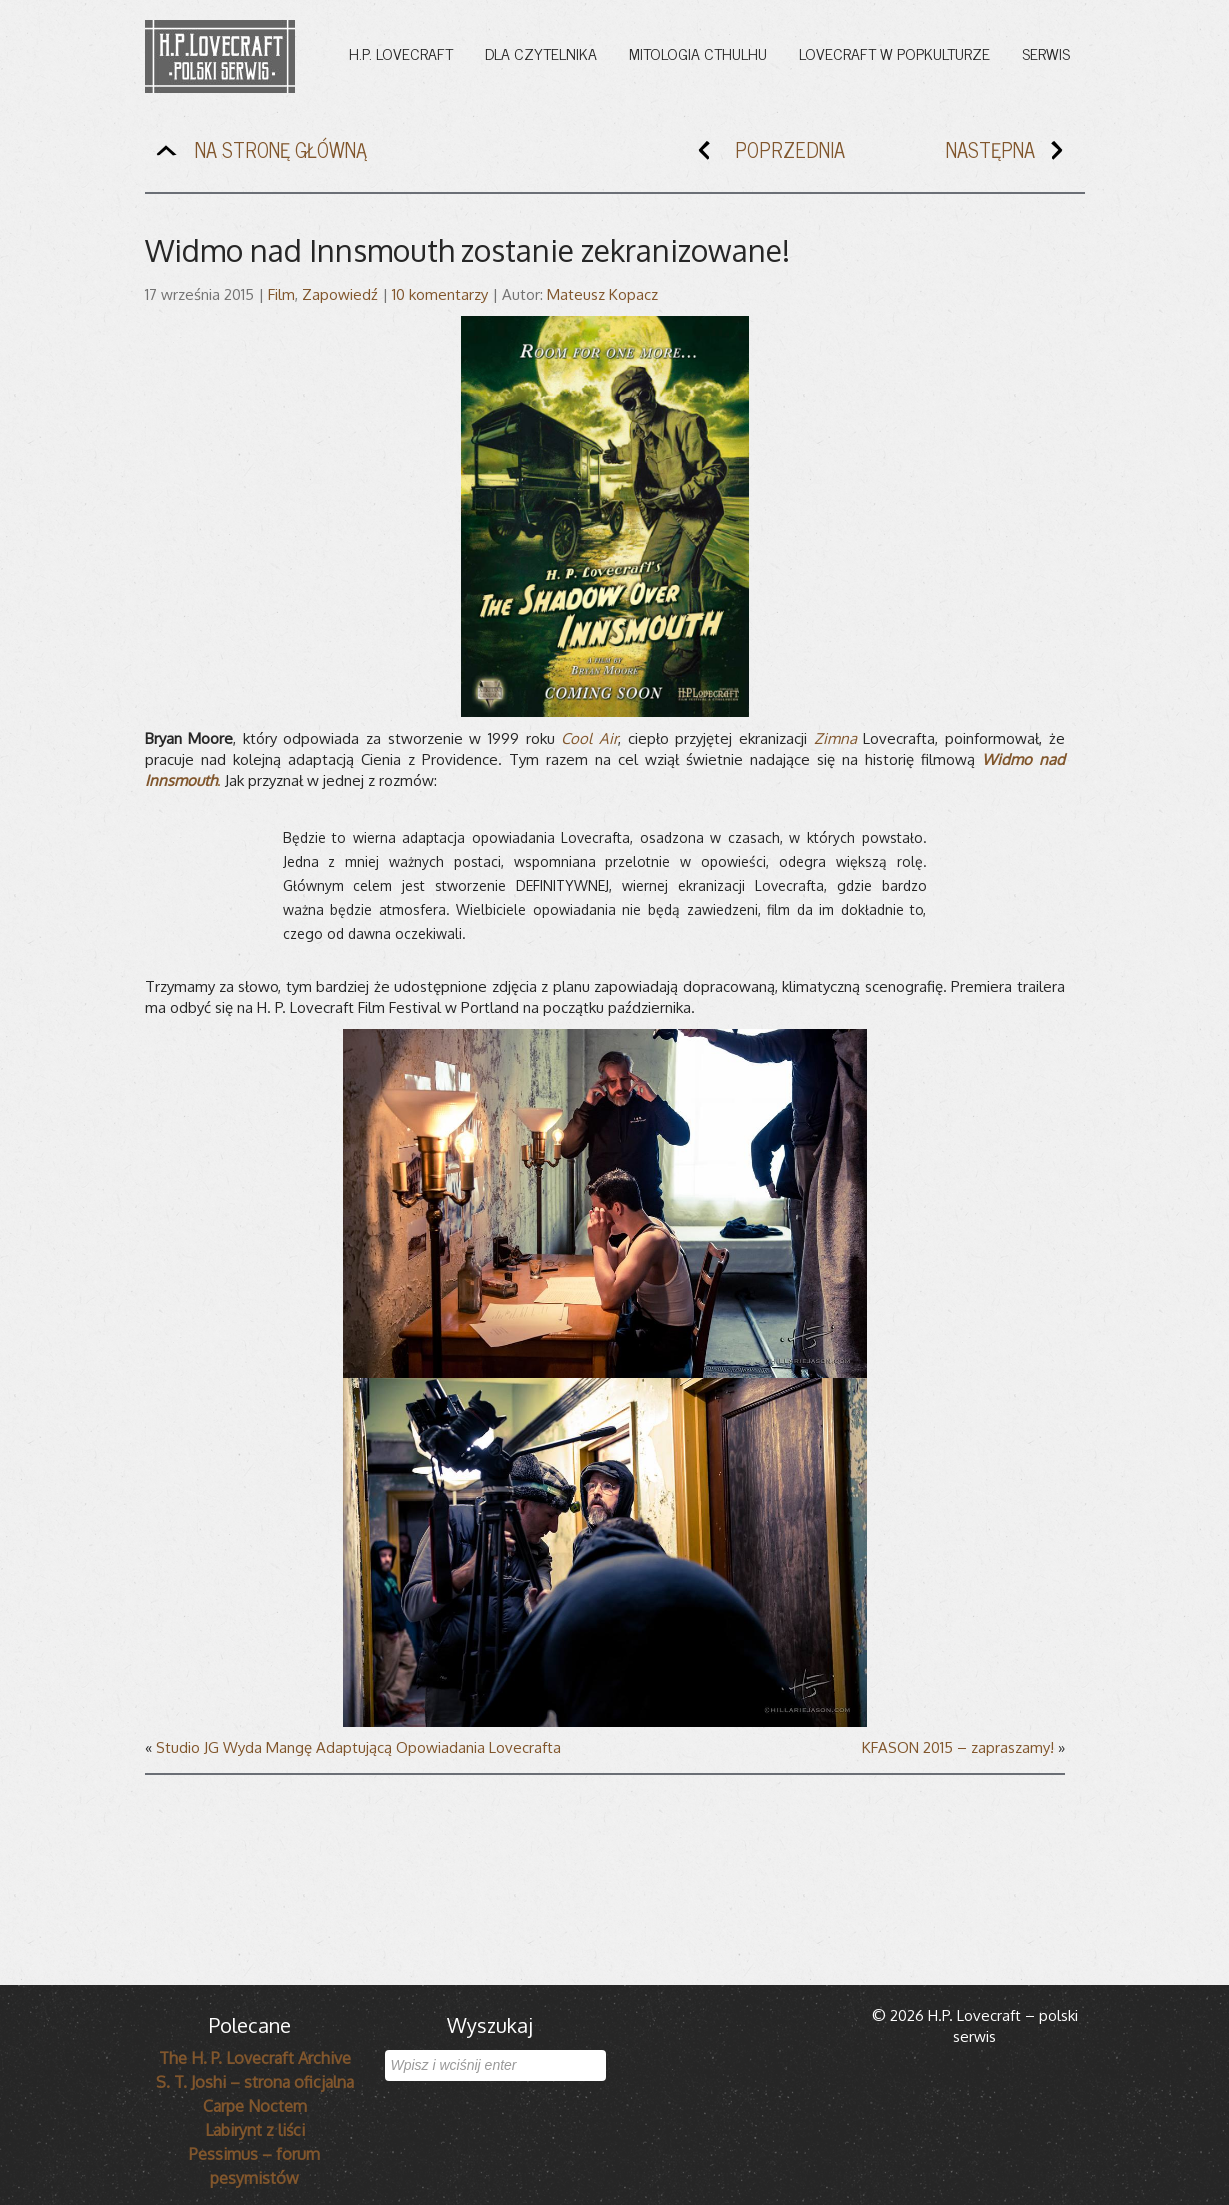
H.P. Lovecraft (401, 53)
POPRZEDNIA (767, 154)
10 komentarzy (440, 294)
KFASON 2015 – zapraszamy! (958, 1747)
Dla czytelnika (541, 53)
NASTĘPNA (1013, 154)
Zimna (835, 738)
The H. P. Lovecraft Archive (255, 2058)
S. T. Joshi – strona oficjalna (255, 2082)
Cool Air (589, 738)
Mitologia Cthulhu (698, 53)
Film (281, 294)
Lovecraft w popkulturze (894, 53)
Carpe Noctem (255, 2106)
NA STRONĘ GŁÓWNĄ (258, 154)
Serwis (1046, 53)
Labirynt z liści (255, 2130)
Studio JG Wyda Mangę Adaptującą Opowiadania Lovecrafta (358, 1747)
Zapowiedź (340, 294)
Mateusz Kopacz (602, 294)
